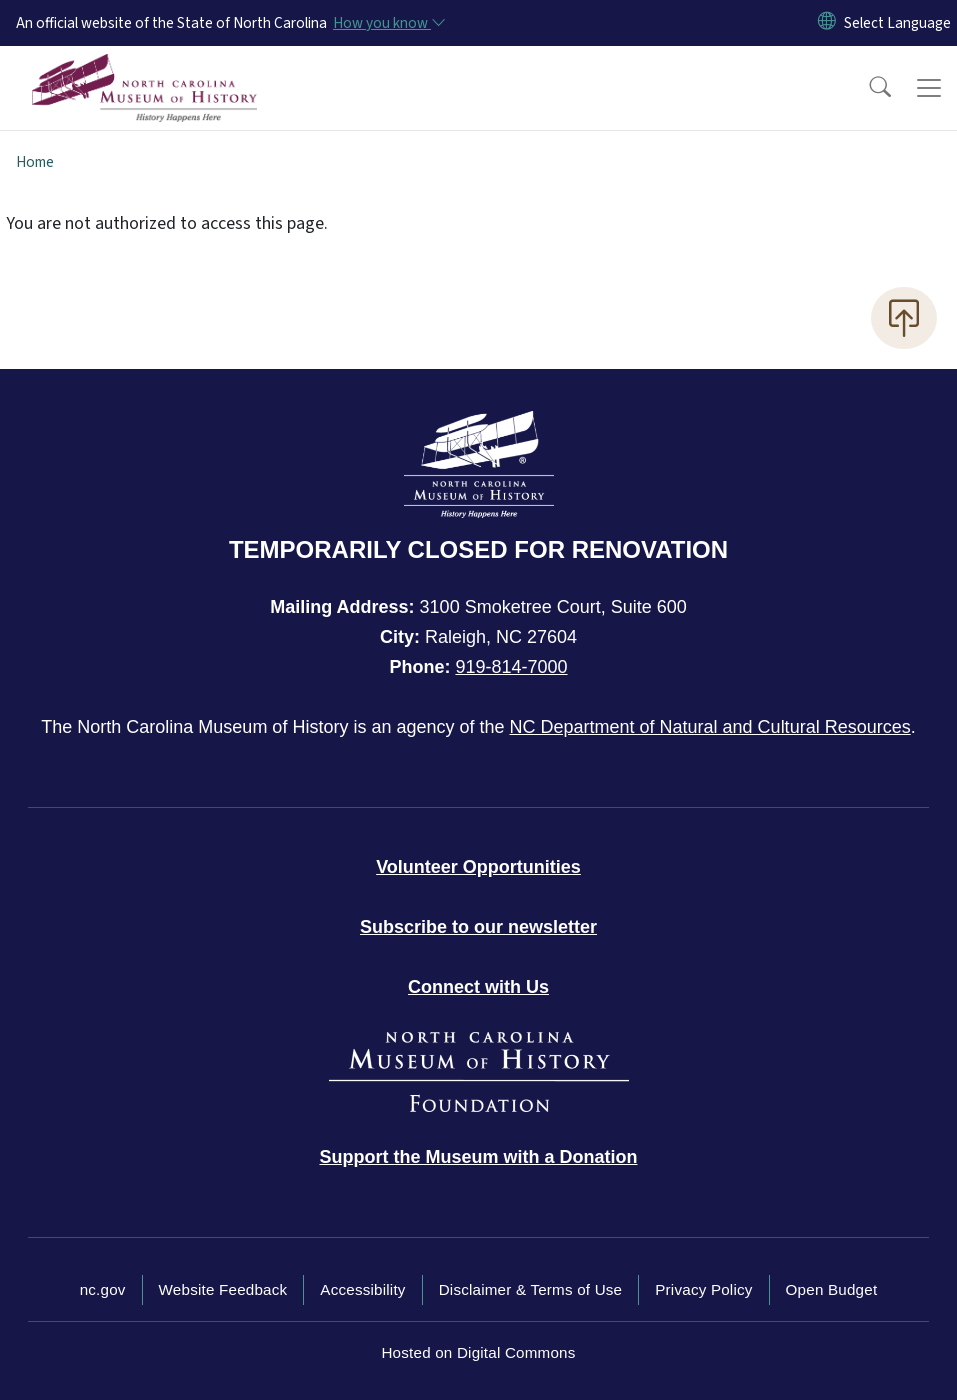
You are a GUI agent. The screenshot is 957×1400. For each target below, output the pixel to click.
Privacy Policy (703, 1289)
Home (35, 162)
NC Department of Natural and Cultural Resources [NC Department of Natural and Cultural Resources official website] (710, 727)
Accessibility (362, 1289)
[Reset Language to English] (827, 23)
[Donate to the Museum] (479, 1157)
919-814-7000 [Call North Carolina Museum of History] (511, 667)
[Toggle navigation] (929, 88)
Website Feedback (223, 1289)
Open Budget (832, 1289)
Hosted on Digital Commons (478, 1352)
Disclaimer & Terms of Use (531, 1289)
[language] (897, 23)
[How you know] (388, 23)
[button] (867, 88)
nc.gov (103, 1289)
